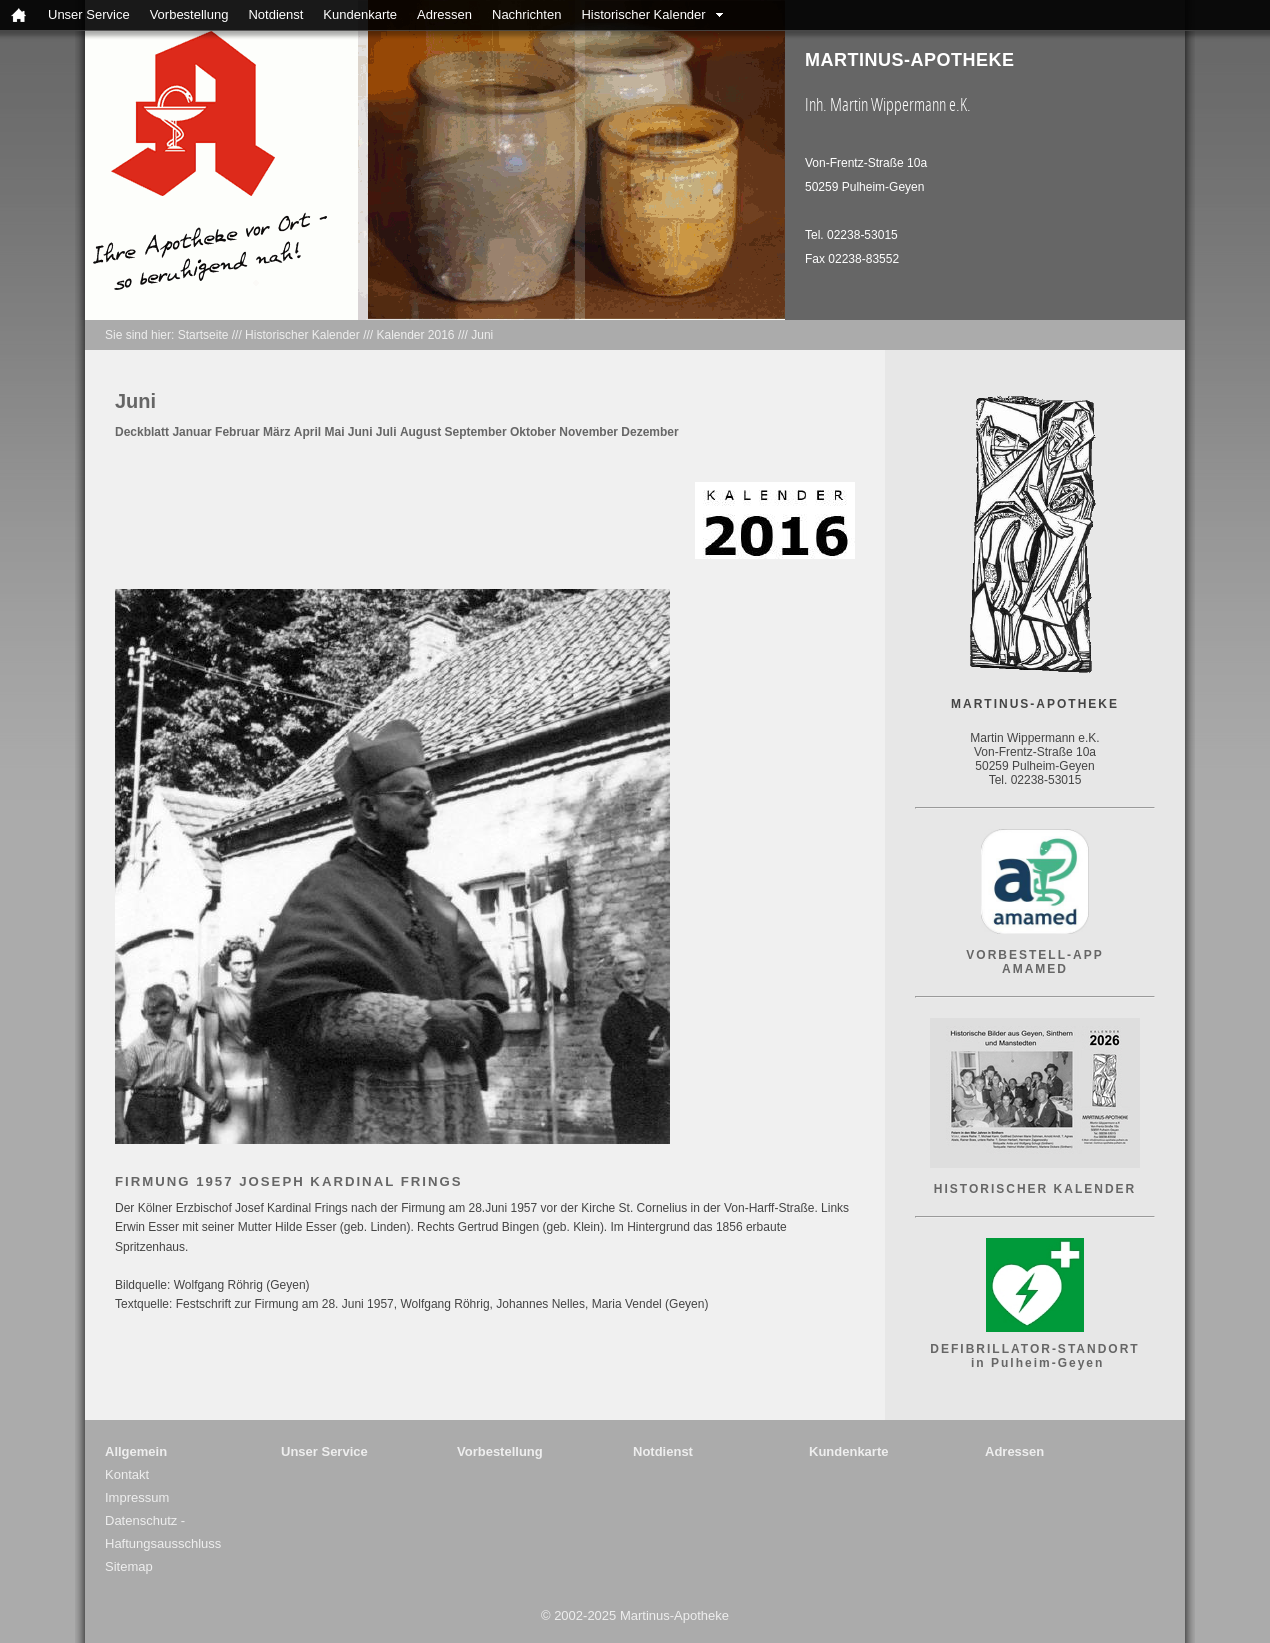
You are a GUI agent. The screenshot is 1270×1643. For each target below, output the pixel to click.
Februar (237, 432)
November (588, 432)
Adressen (444, 14)
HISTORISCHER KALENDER (1035, 1189)
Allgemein (136, 1451)
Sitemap (129, 1566)
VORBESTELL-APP (1034, 955)
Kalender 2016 (415, 335)
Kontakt (127, 1474)
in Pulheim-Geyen (1035, 1363)
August (420, 432)
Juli (386, 432)
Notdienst (275, 14)
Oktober (533, 432)
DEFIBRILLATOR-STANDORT (1034, 1349)
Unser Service (89, 14)
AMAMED (1035, 969)
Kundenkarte (360, 14)
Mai (334, 432)
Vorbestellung (189, 14)
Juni (482, 335)
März (276, 432)
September (476, 432)
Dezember (649, 432)
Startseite (203, 335)
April (307, 432)
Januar (191, 432)
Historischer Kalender (643, 14)
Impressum (137, 1497)
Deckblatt (142, 432)
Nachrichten (526, 14)
